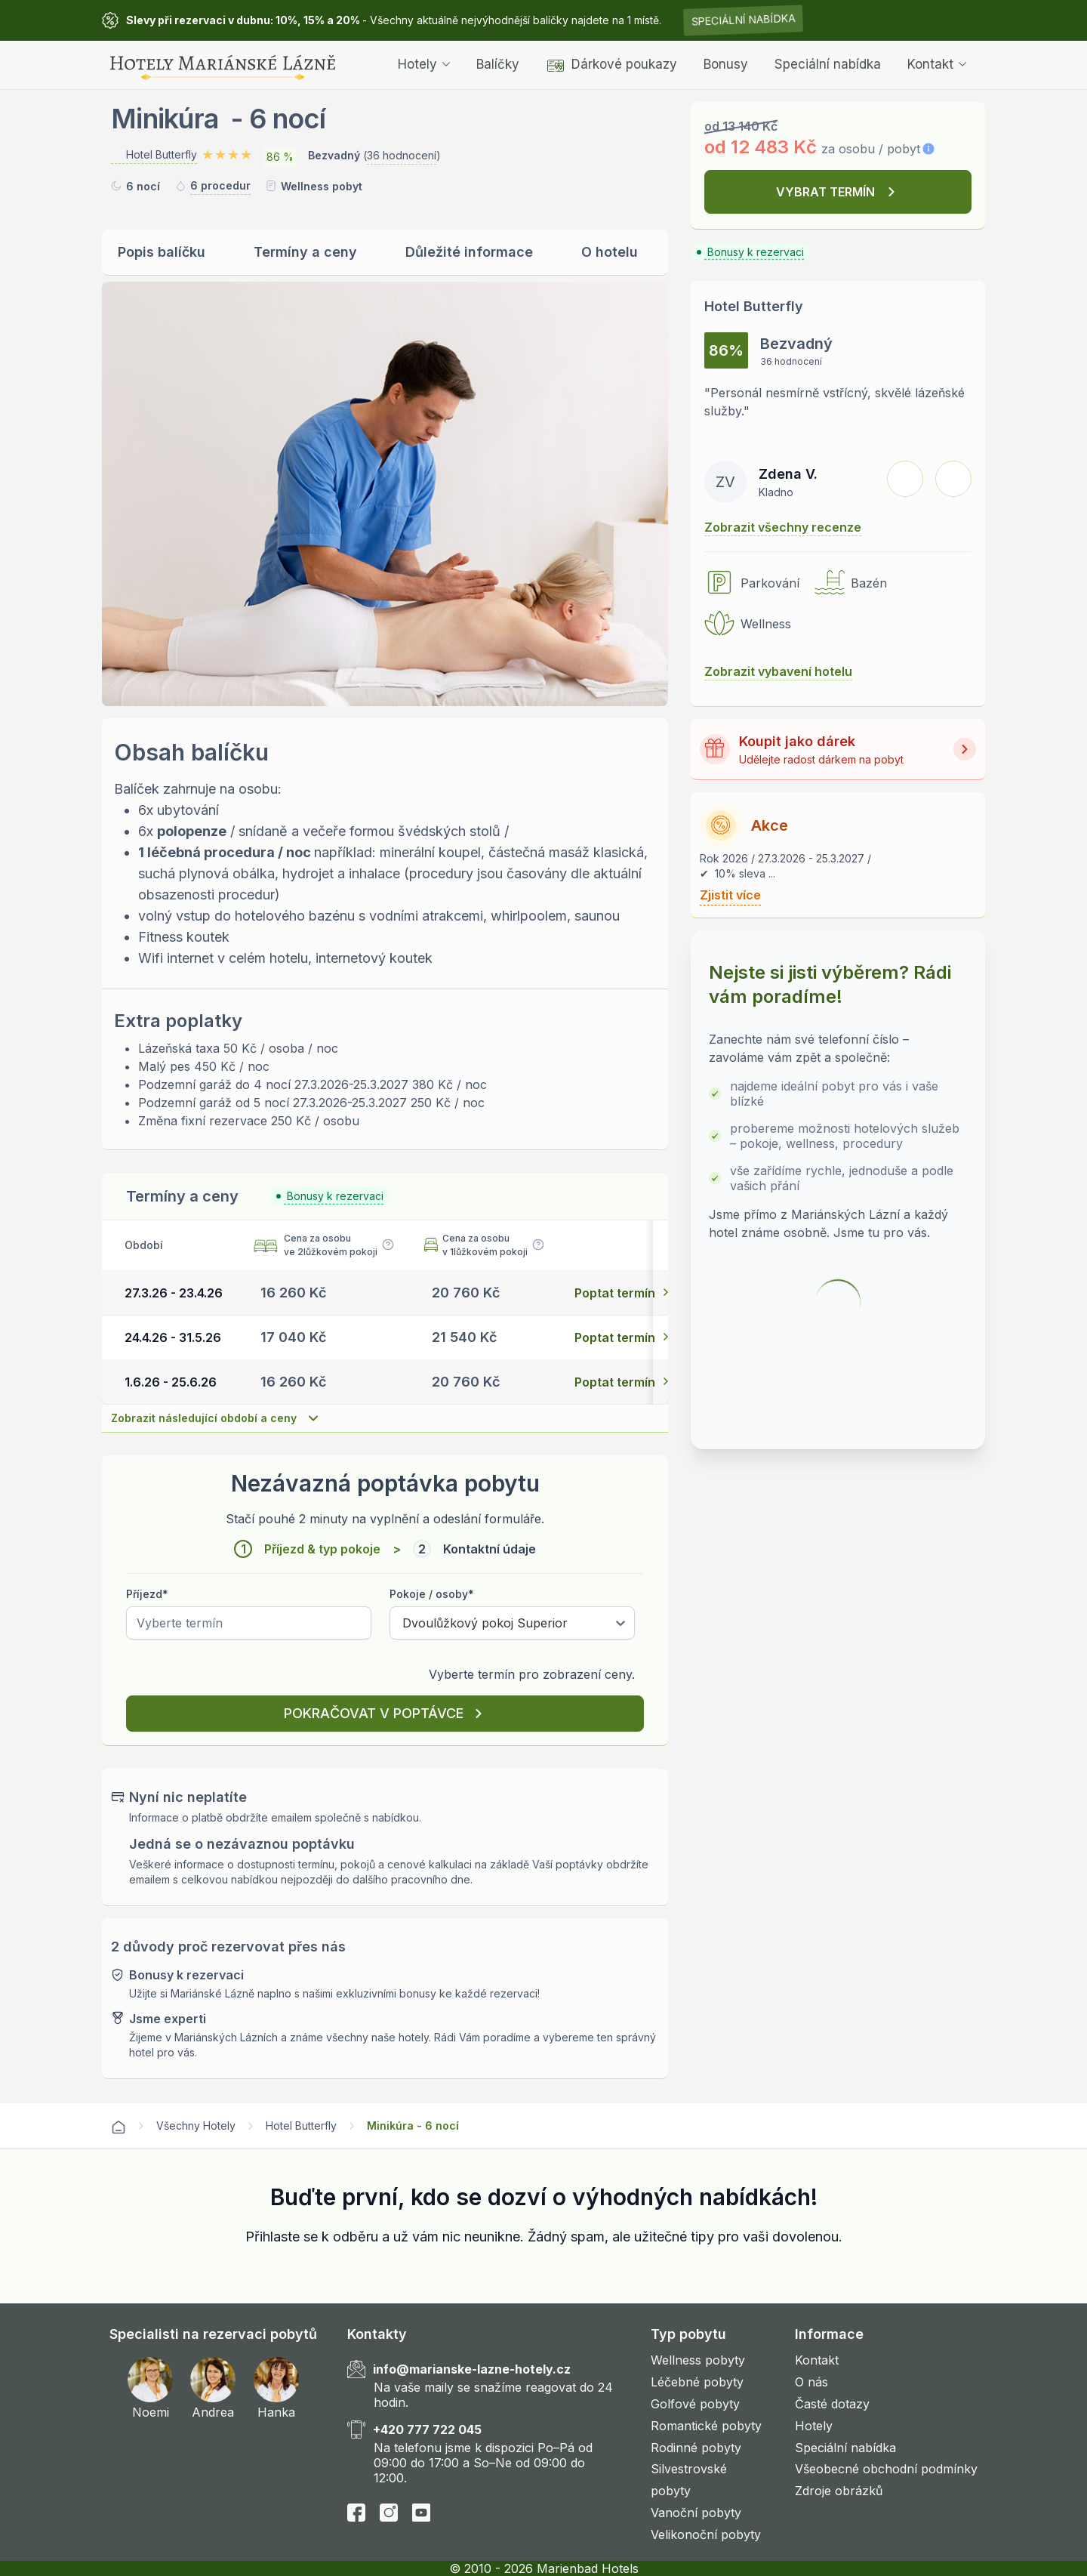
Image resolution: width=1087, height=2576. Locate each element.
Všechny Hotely (196, 2125)
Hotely (424, 64)
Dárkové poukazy (611, 64)
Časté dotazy (832, 2403)
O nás (811, 2381)
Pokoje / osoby (432, 1593)
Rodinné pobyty (696, 2447)
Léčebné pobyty (697, 2381)
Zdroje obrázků (838, 2490)
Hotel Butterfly (301, 2125)
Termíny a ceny (305, 252)
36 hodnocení (401, 155)
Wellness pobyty (698, 2360)
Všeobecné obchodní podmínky (886, 2468)
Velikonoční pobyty (706, 2534)
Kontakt (936, 64)
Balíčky (497, 64)
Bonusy (726, 64)
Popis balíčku (161, 252)
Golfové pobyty (695, 2403)
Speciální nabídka (743, 20)
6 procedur (220, 185)
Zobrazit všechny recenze (782, 527)
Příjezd (147, 1593)
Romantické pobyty (706, 2425)
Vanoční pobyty (696, 2512)
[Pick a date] (248, 1623)
